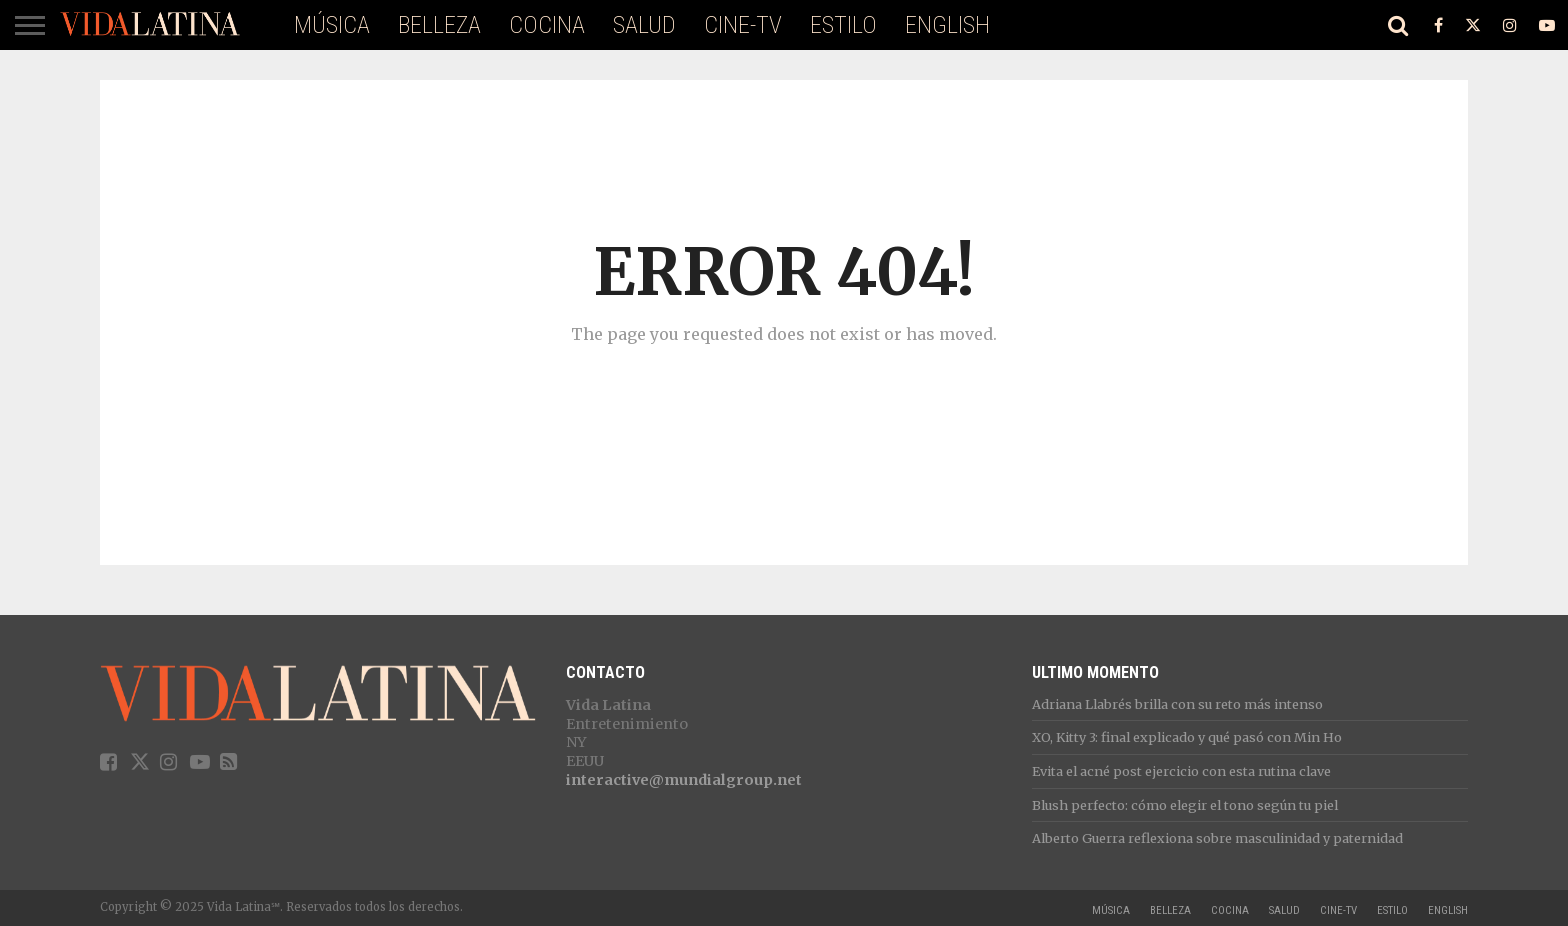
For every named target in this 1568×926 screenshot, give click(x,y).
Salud (644, 25)
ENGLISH (947, 25)
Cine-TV (743, 25)
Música (332, 25)
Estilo (843, 25)
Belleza (439, 25)
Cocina (547, 25)
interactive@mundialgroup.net (684, 780)
